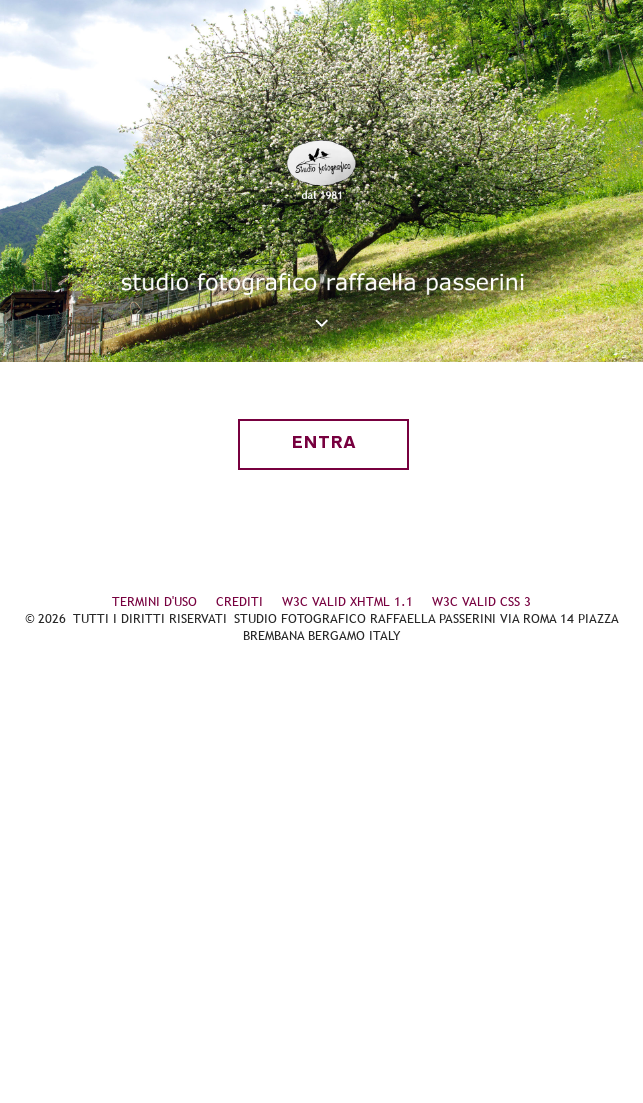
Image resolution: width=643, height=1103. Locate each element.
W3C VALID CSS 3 (481, 601)
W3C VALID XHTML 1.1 (347, 601)
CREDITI (239, 601)
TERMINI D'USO (154, 601)
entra (323, 444)
